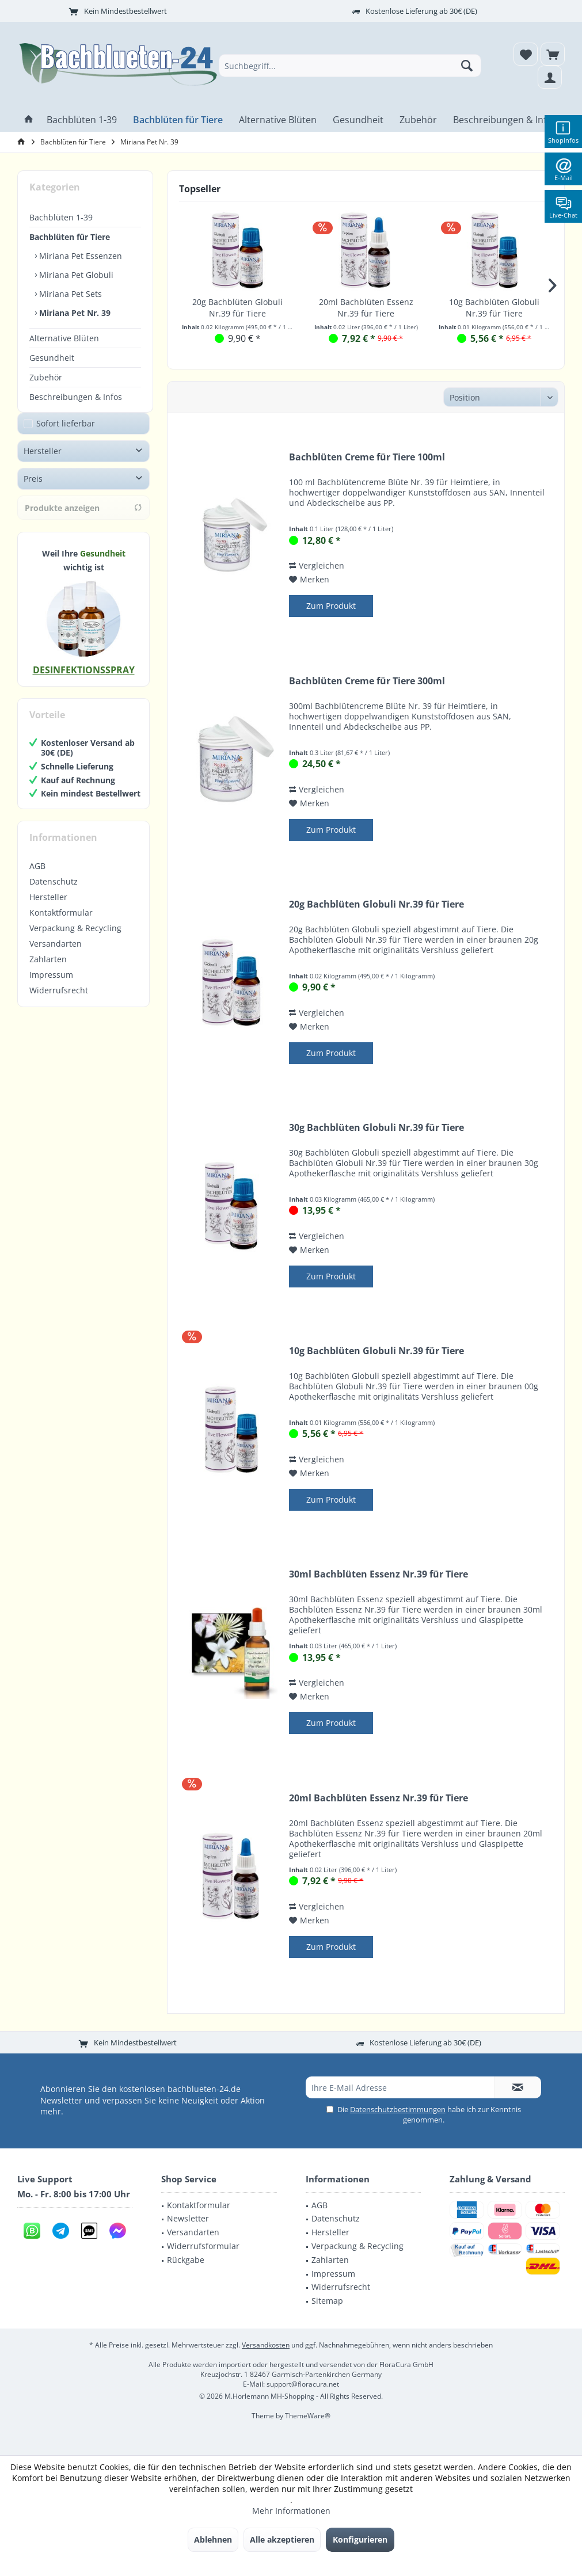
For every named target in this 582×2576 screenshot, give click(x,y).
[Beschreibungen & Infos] (505, 120)
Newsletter (188, 2218)
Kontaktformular (61, 924)
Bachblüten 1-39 (61, 217)
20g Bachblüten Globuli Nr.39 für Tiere (237, 307)
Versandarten (55, 955)
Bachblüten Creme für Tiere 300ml (367, 681)
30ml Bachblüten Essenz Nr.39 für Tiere (378, 1574)
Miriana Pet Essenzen (79, 255)
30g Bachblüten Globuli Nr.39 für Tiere (376, 1128)
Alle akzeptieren (282, 2539)
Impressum (51, 986)
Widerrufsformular (203, 2245)
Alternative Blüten (64, 338)
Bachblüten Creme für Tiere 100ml (367, 457)
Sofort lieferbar (65, 434)
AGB (37, 877)
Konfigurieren (360, 2539)
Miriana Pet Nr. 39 (74, 312)
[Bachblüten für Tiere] (178, 120)
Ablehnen (213, 2539)
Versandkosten (266, 2345)
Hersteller (43, 462)
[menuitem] (553, 54)
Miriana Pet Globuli (75, 274)
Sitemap (327, 2300)
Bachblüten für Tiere (69, 236)
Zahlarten (48, 970)
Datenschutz (53, 892)
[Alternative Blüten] (278, 120)
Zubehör (45, 377)
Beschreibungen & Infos (75, 396)
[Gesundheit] (358, 120)
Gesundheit (51, 357)
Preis (33, 490)
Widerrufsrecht (58, 1001)
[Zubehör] (418, 120)
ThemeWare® (307, 2416)
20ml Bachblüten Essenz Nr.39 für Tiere (366, 307)
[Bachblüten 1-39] (82, 120)
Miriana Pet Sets (69, 293)
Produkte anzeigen (83, 519)
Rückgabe (185, 2259)
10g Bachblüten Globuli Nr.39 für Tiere (494, 307)
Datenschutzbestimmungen (398, 2109)
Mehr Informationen (291, 2510)
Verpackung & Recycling (75, 939)
